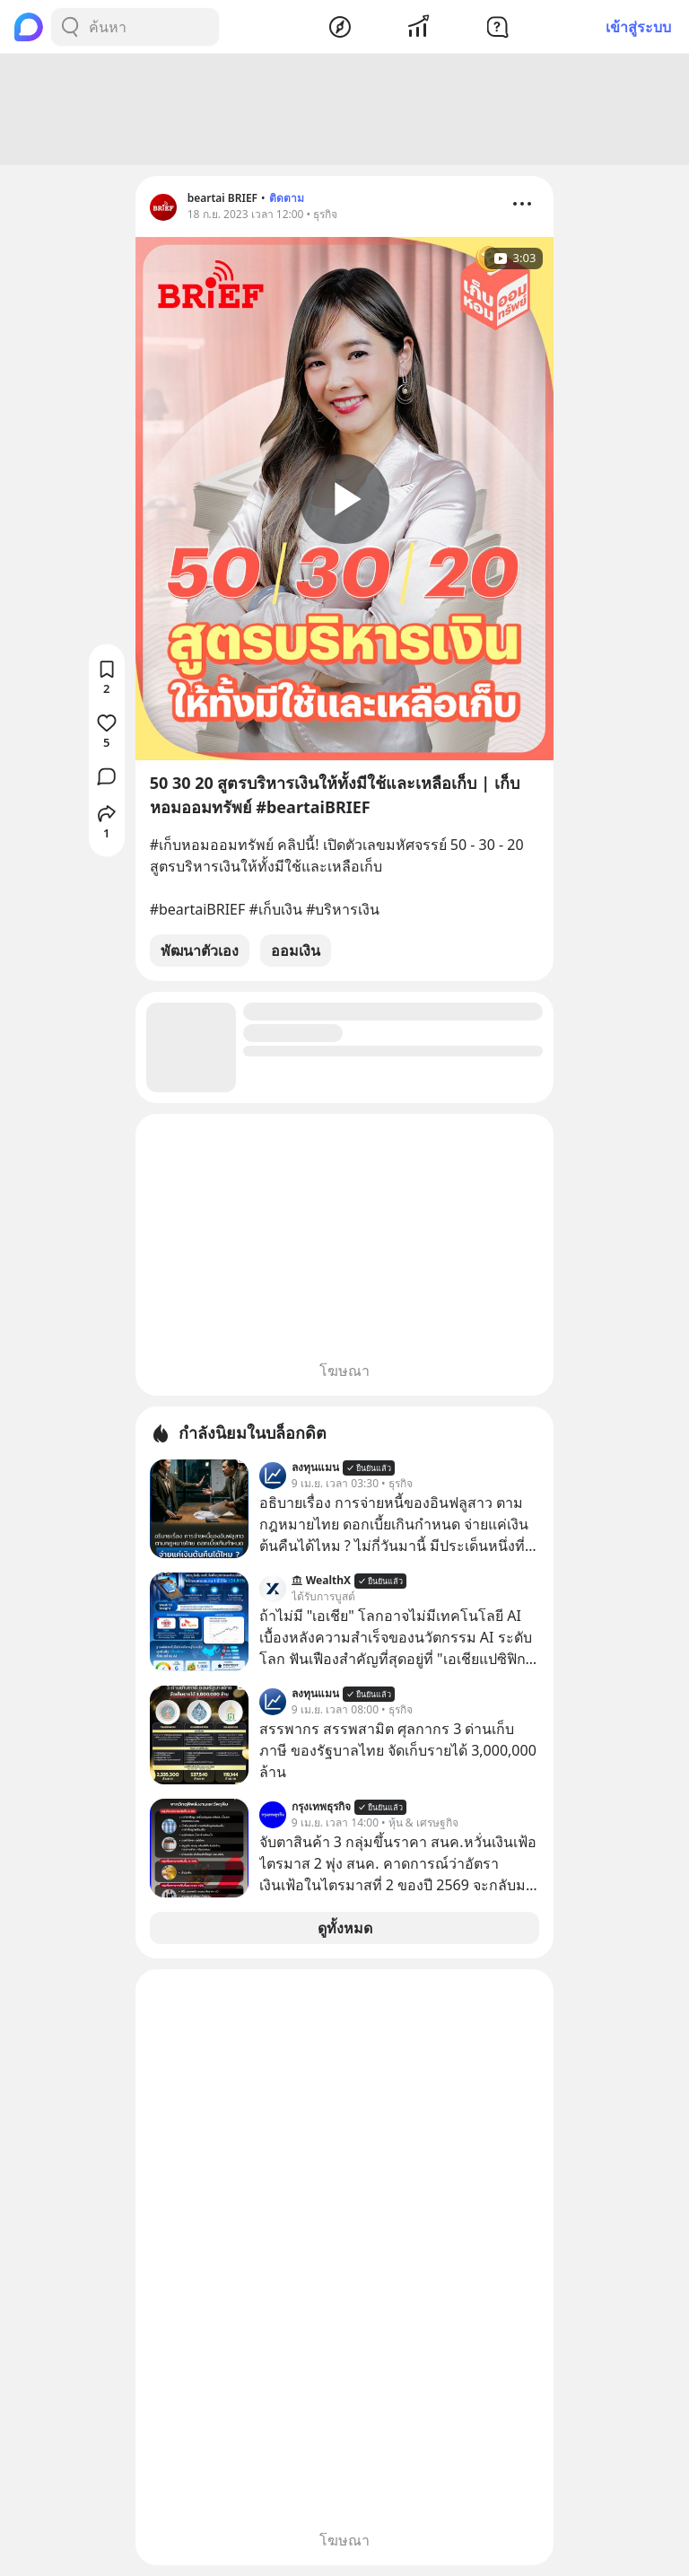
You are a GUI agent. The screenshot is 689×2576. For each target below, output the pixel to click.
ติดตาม (286, 198)
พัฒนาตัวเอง (200, 950)
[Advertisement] (344, 109)
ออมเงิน (295, 950)
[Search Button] (70, 26)
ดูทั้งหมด (345, 1928)
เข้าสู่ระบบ (638, 27)
